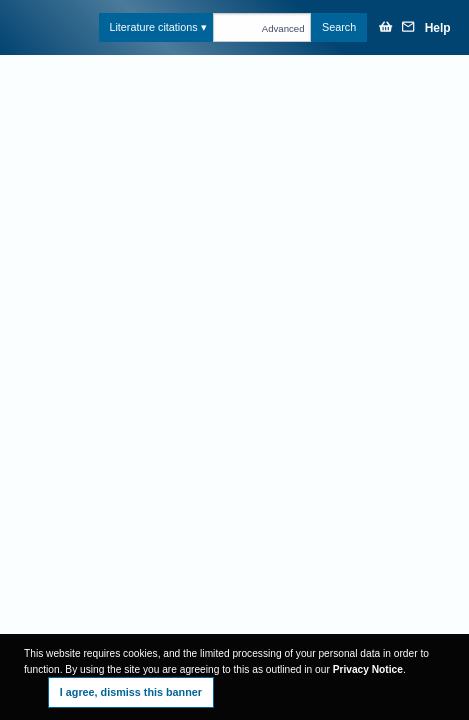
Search (339, 27)
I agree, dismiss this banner (131, 692)
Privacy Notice (368, 669)
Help (438, 28)
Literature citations (153, 27)
